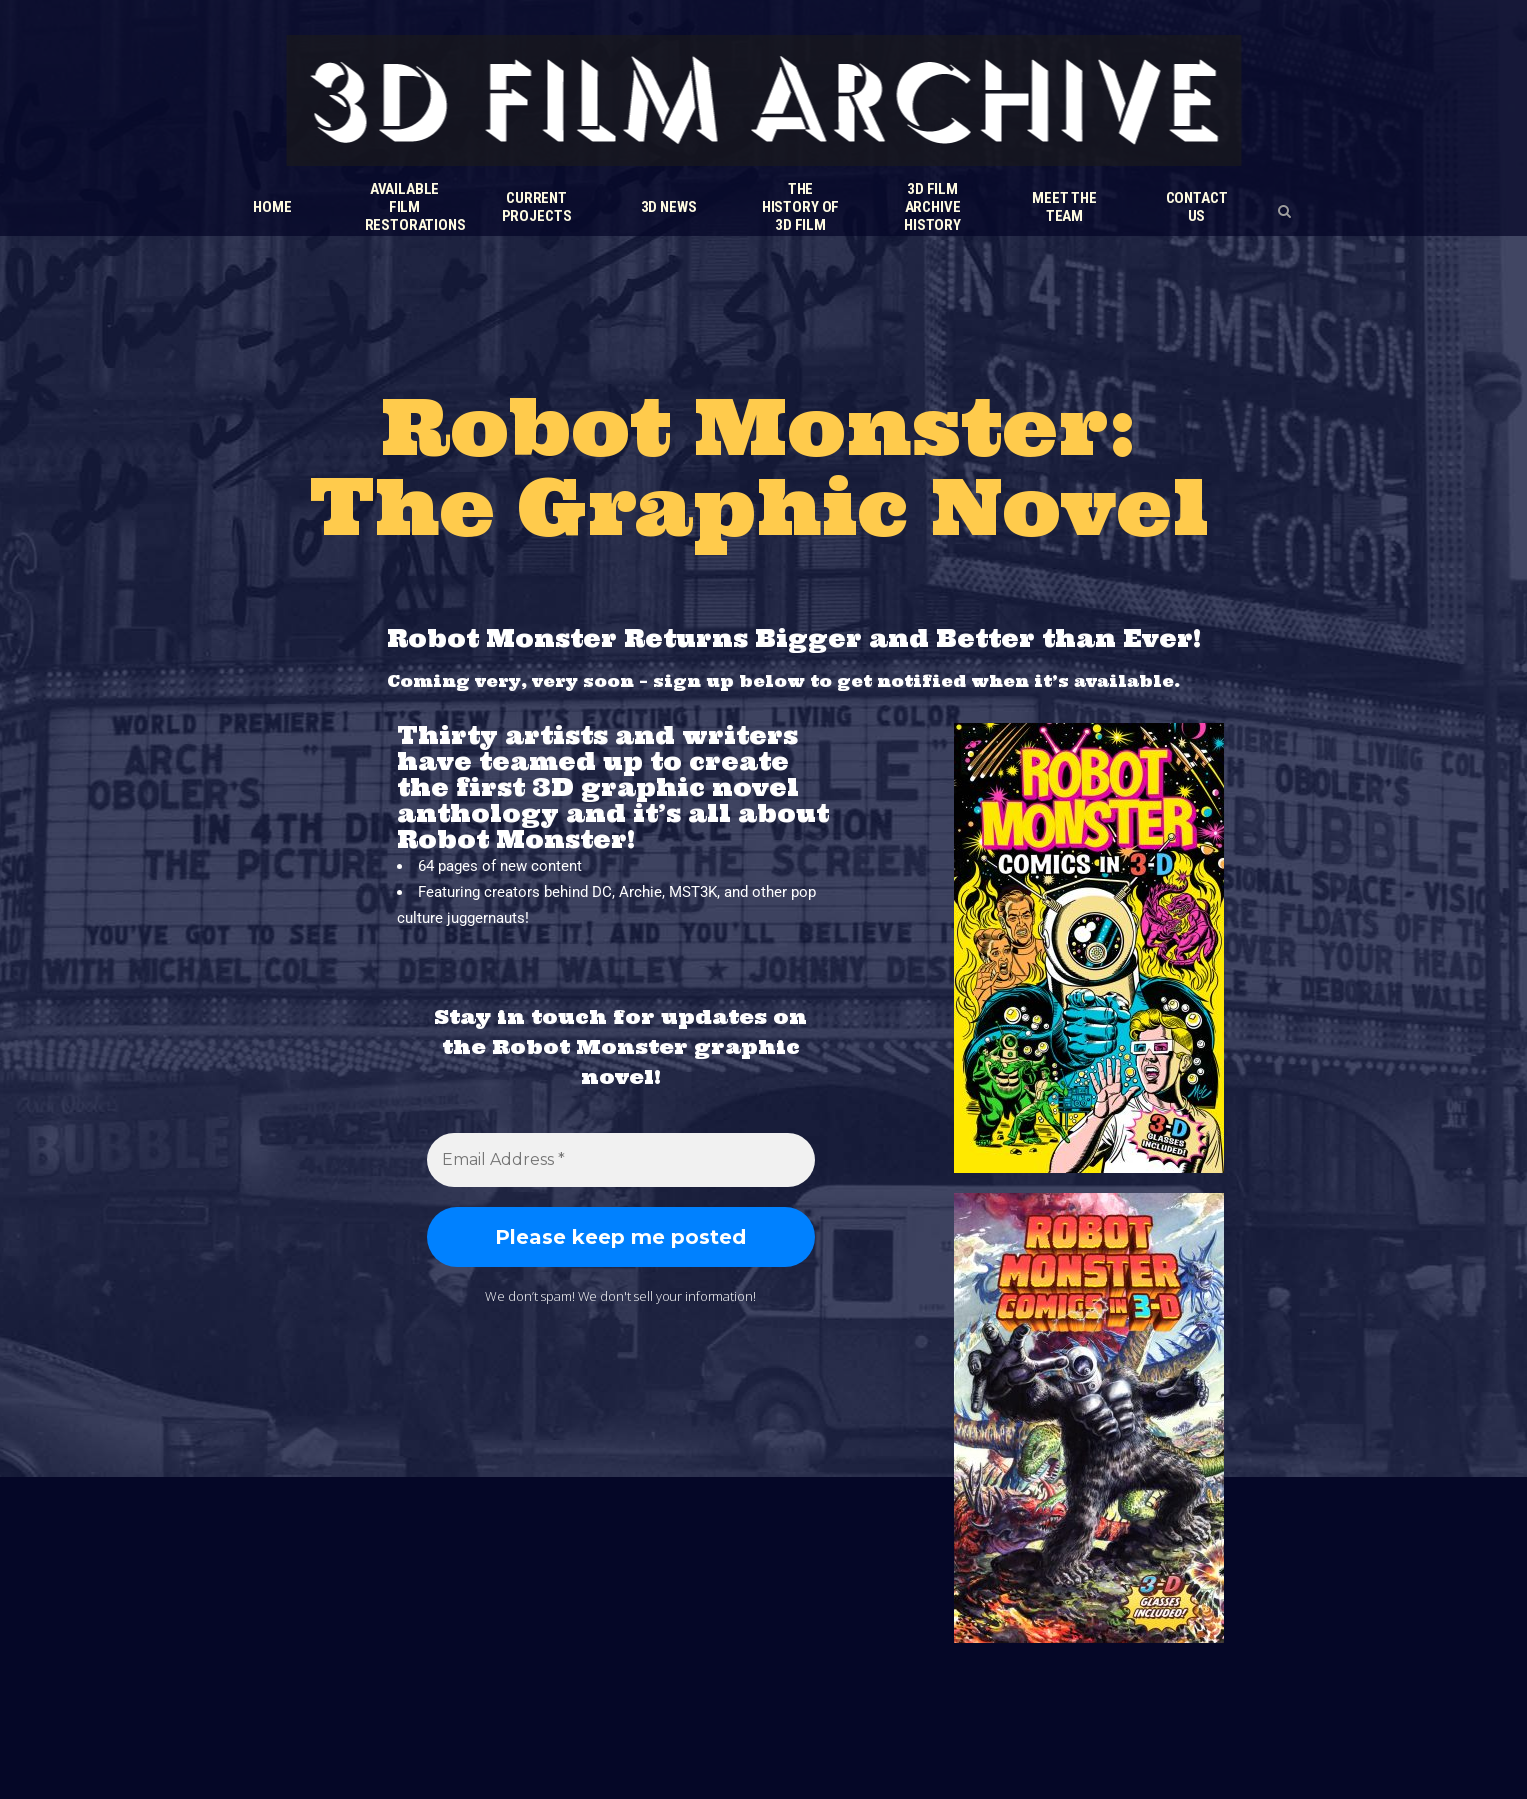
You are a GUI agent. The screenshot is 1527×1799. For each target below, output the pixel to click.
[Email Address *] (621, 1160)
